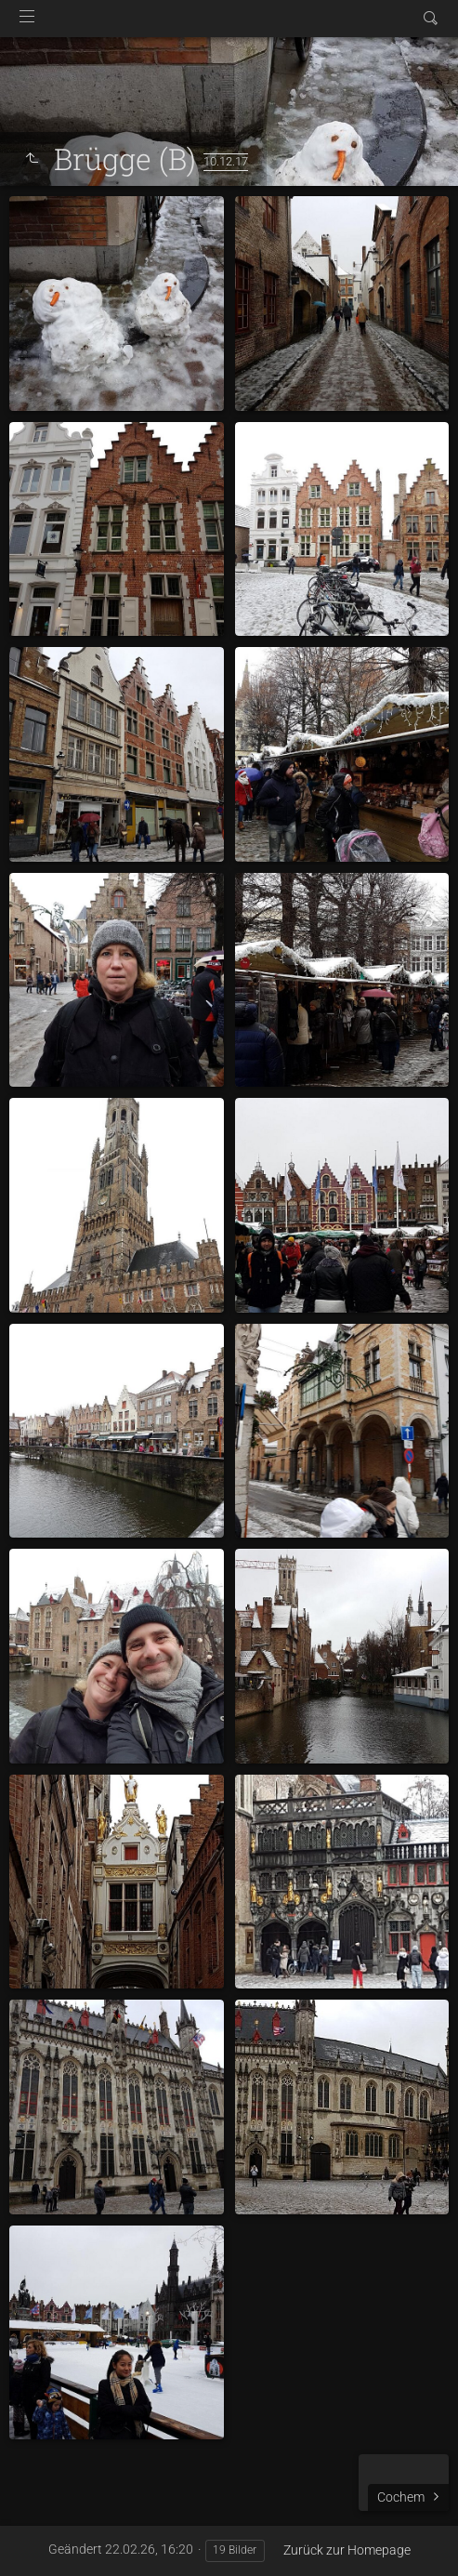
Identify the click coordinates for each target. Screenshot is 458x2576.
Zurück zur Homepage (347, 2550)
